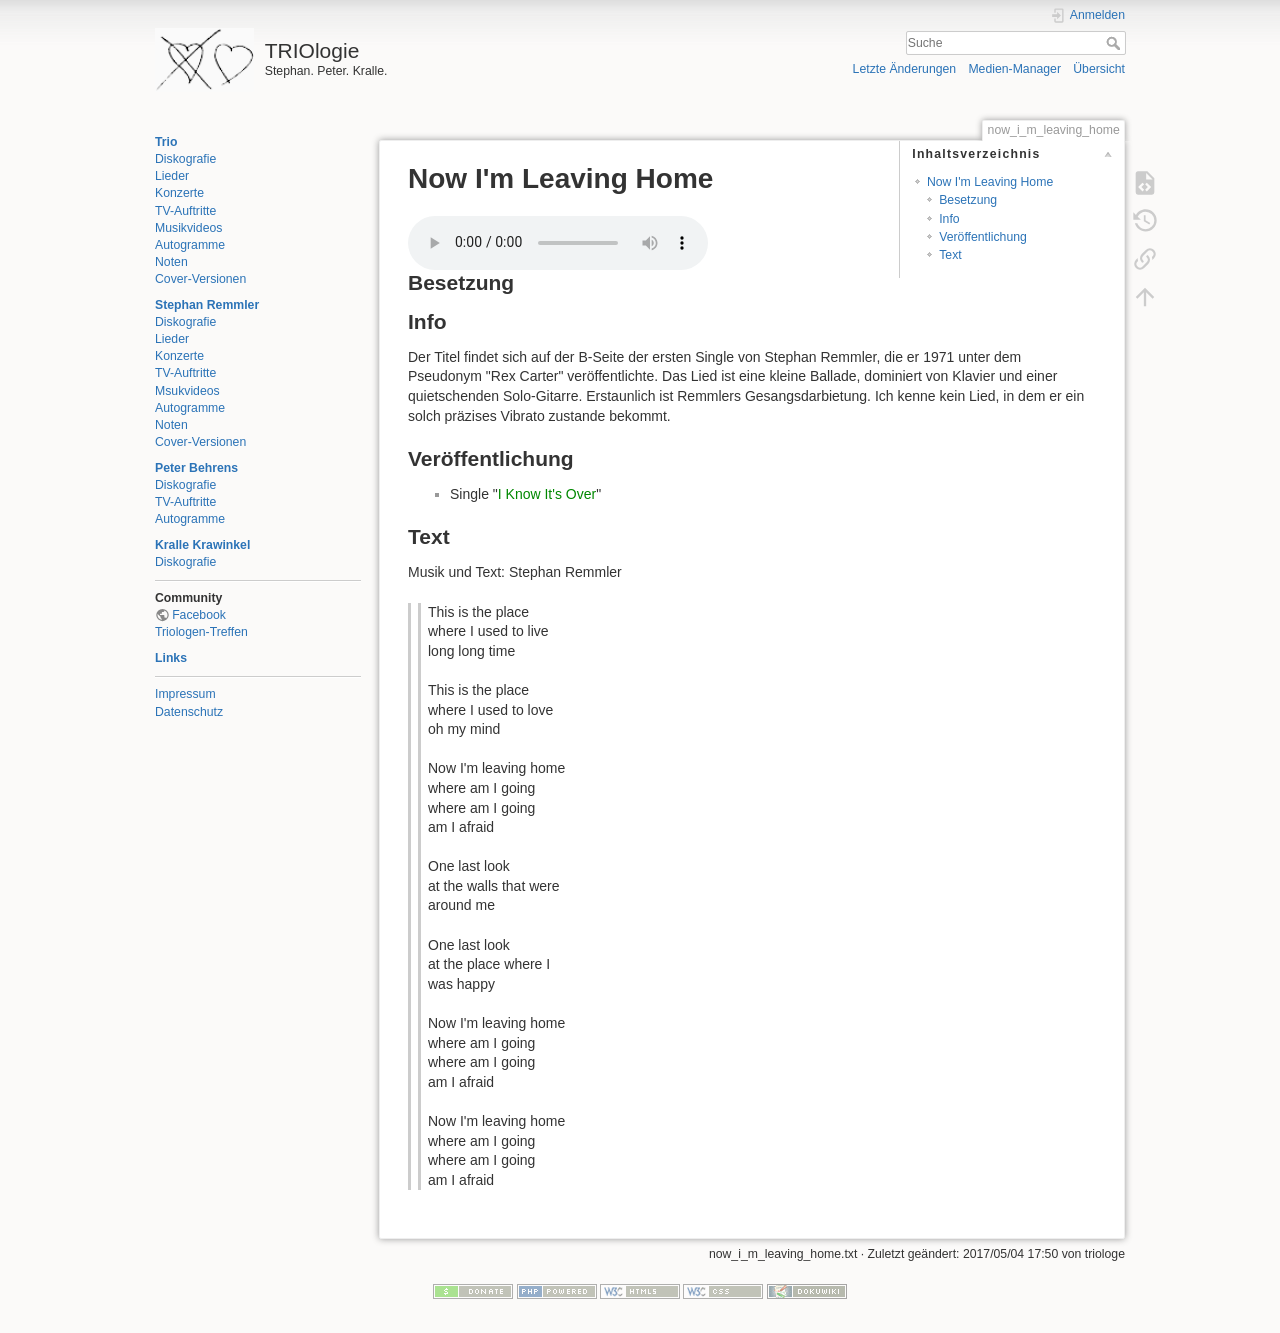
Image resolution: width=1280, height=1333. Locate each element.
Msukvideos (187, 391)
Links (171, 658)
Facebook (199, 615)
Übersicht (1099, 69)
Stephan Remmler (207, 305)
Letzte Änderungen (905, 69)
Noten (171, 262)
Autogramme (190, 245)
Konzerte (179, 193)
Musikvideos (188, 228)
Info (949, 219)
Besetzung (968, 200)
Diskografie (185, 159)
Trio (166, 142)
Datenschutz (189, 712)
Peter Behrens (196, 468)
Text (950, 255)
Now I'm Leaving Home (990, 182)
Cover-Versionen (200, 279)
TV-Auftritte (185, 211)
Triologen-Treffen (201, 632)
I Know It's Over (547, 494)
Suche (1115, 43)
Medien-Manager (1014, 69)
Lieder (172, 176)
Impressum (185, 694)
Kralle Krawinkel (202, 545)
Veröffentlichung (983, 237)
